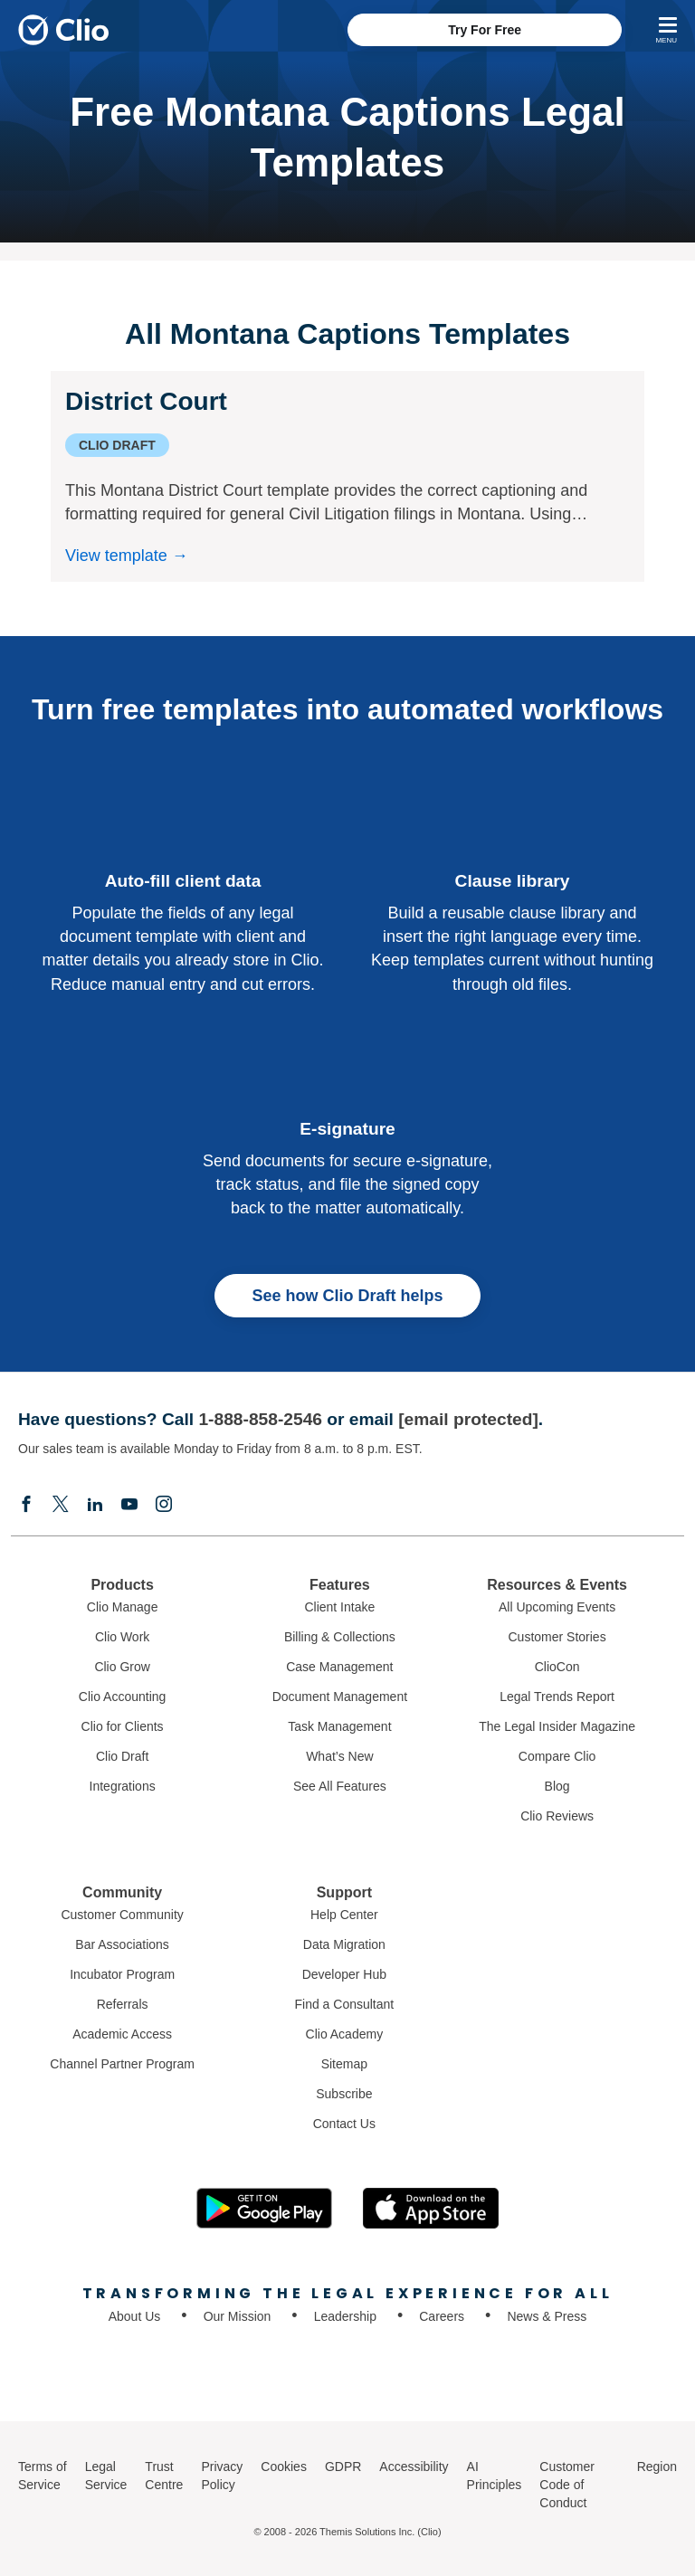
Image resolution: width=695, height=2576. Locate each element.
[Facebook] (26, 1506)
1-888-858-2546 (260, 1419)
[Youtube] (129, 1506)
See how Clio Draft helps (347, 1296)
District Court (146, 401)
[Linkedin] (95, 1506)
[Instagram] (164, 1506)
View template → (126, 556)
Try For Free (484, 30)
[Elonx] (60, 1506)
